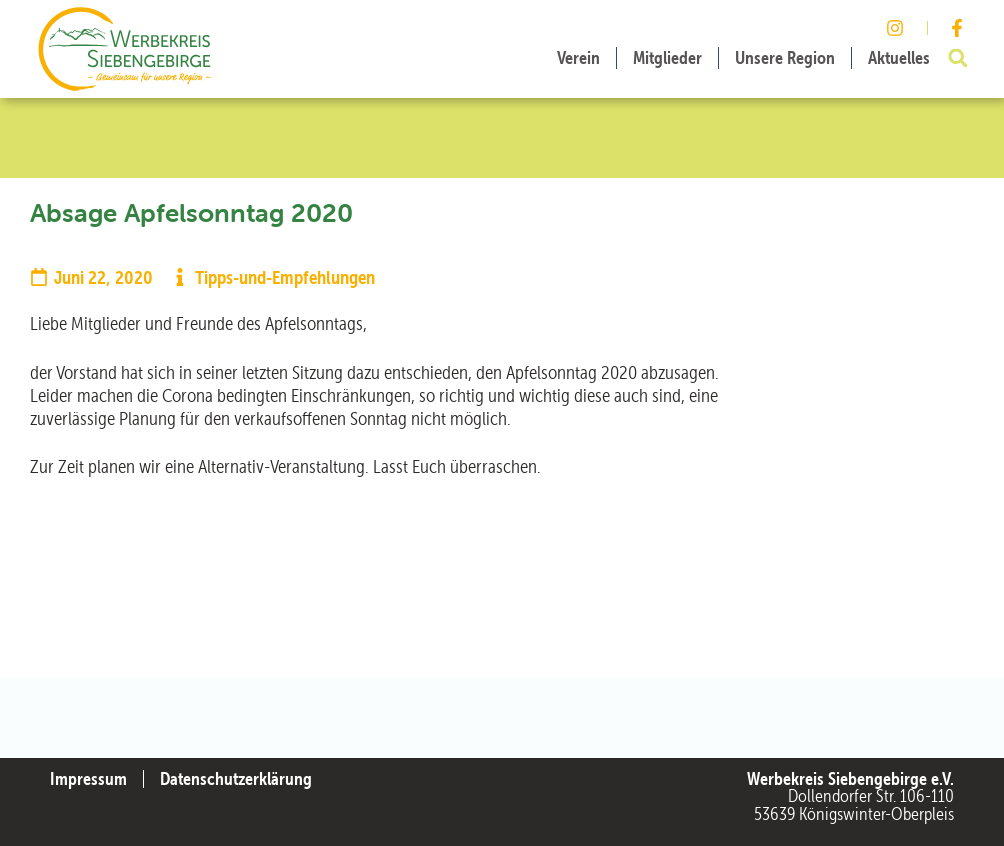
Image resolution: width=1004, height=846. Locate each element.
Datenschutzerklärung (236, 779)
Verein (578, 57)
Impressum (88, 779)
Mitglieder (667, 57)
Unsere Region (785, 57)
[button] (958, 58)
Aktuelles (899, 57)
